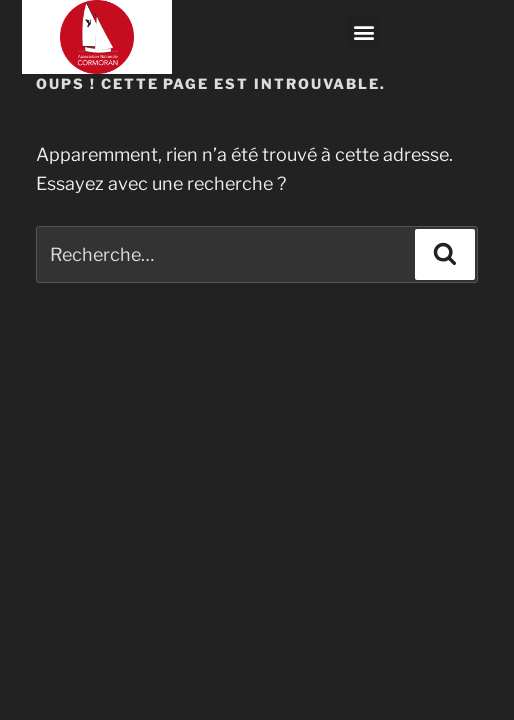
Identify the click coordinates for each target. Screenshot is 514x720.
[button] (363, 31)
